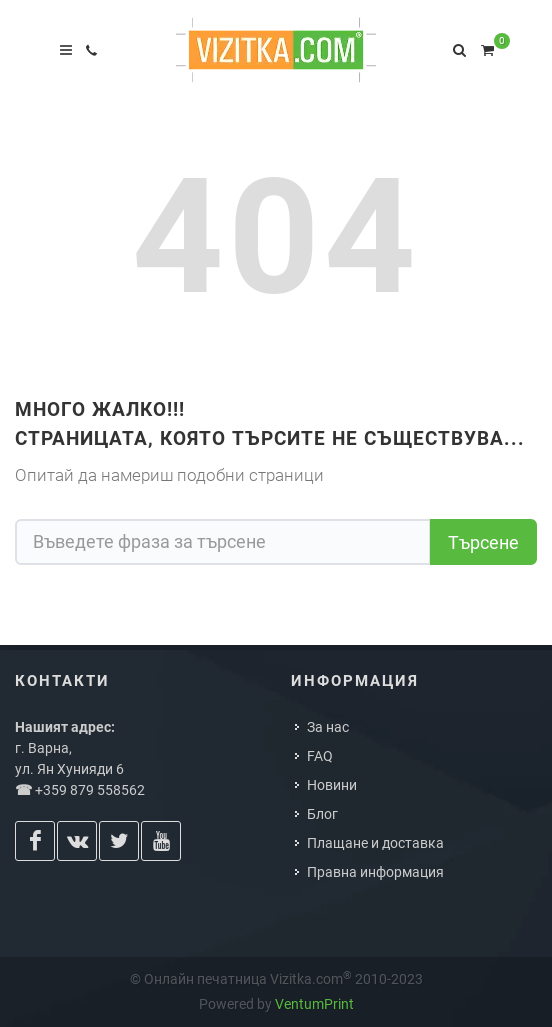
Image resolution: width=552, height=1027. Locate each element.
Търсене (483, 542)
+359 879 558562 (90, 790)
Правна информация (375, 872)
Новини (332, 785)
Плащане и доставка (375, 843)
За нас (328, 727)
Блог (322, 814)
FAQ (320, 756)
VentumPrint (314, 1004)
